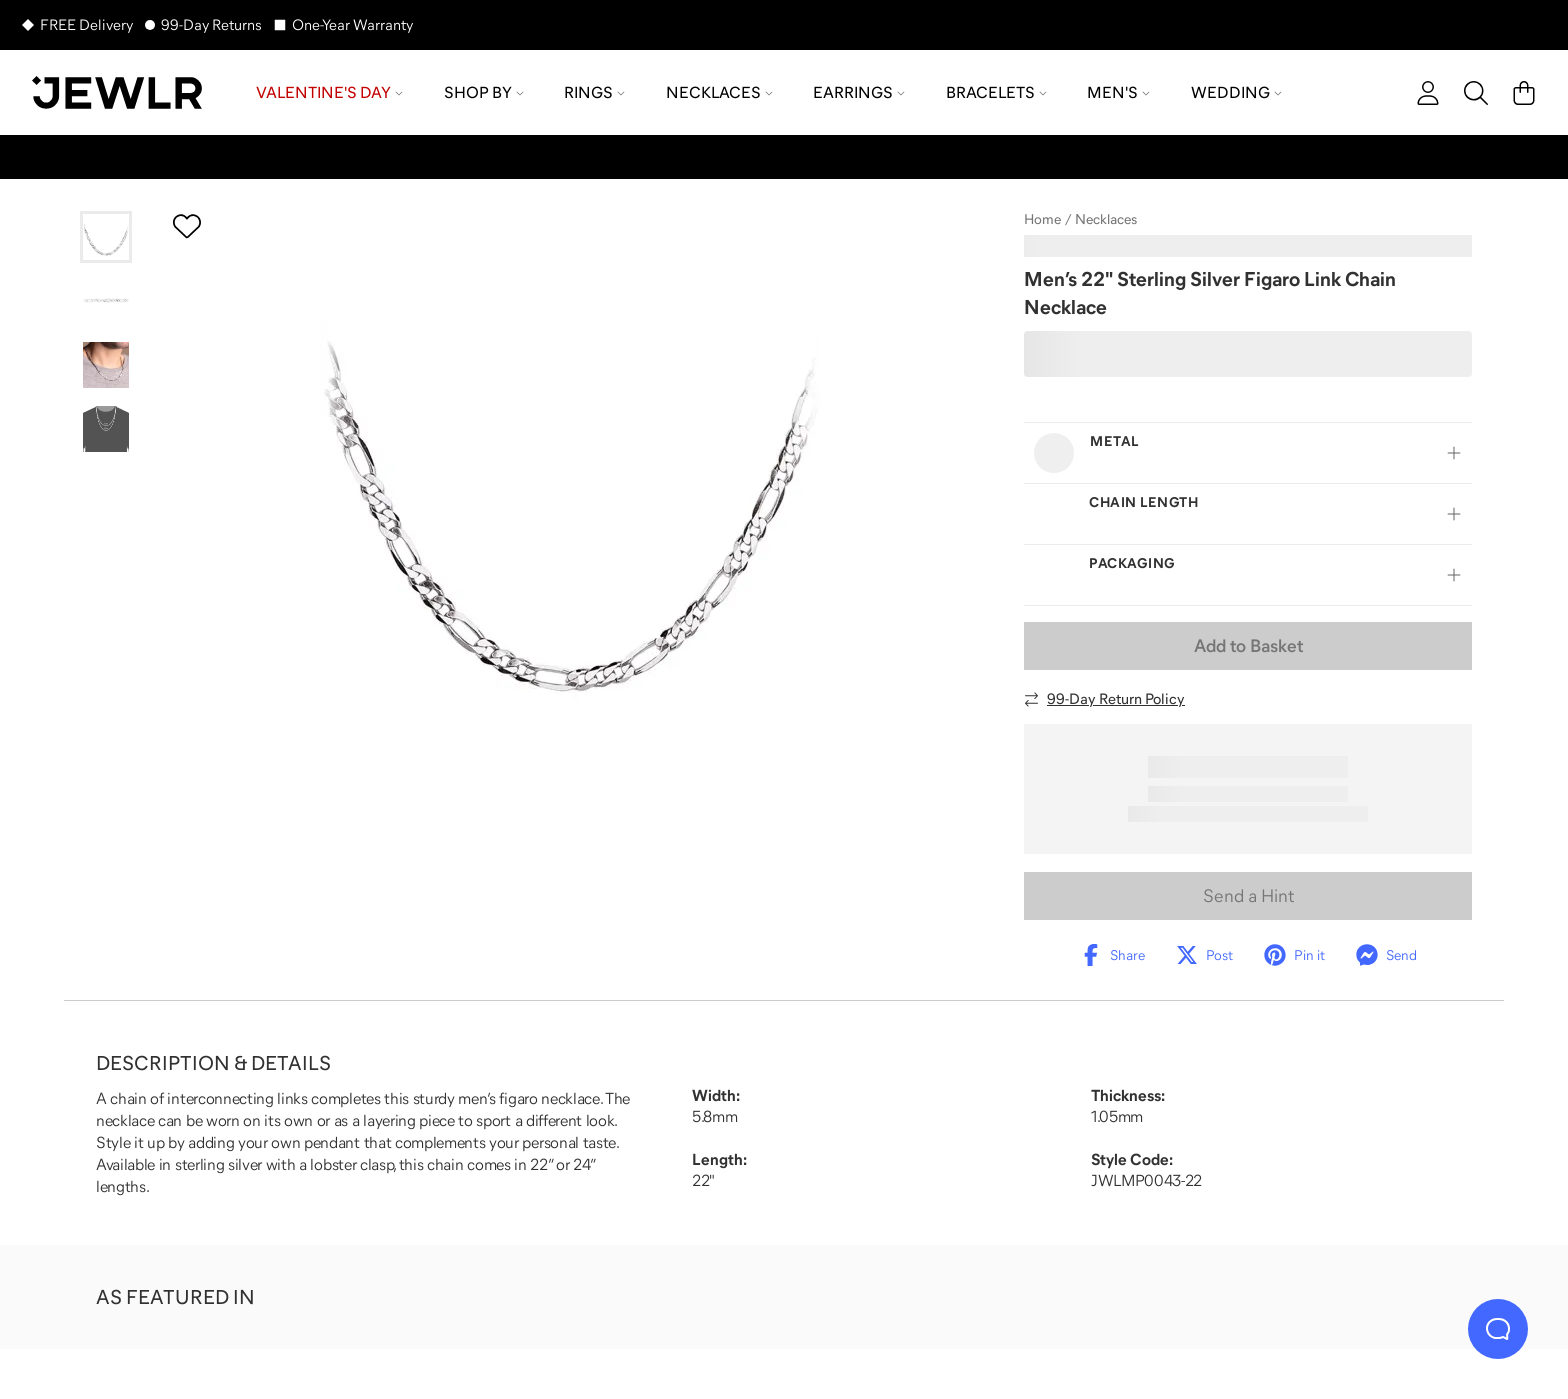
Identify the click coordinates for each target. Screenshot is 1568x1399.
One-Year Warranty (352, 24)
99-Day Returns (211, 24)
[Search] (1476, 93)
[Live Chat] (1498, 1329)
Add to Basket (1248, 646)
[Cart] (1524, 93)
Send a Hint (1248, 896)
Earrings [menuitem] (859, 92)
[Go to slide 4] (106, 429)
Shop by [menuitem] (484, 92)
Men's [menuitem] (1118, 92)
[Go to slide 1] (106, 237)
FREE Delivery (86, 24)
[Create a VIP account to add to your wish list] (187, 226)
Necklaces (1106, 219)
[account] (1428, 93)
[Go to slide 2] (106, 301)
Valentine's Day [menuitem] (329, 92)
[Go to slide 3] (106, 365)
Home (1042, 219)
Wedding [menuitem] (1236, 92)
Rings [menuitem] (594, 92)
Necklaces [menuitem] (719, 92)
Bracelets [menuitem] (996, 92)
